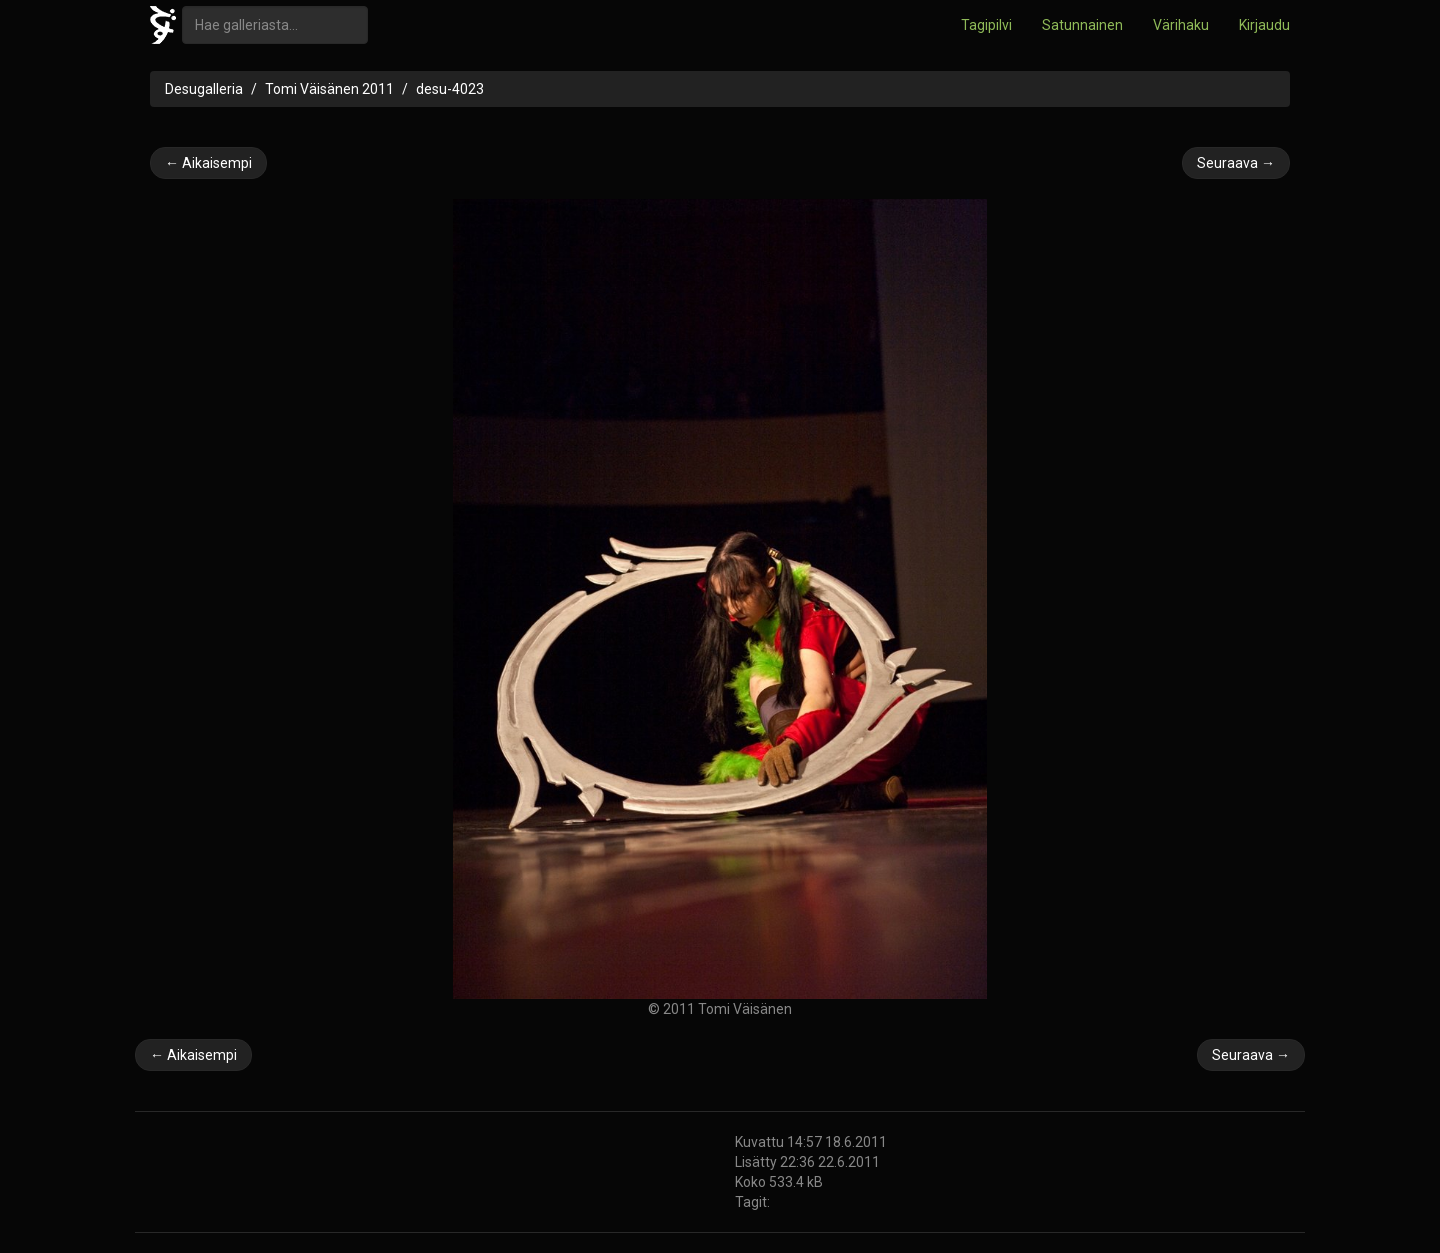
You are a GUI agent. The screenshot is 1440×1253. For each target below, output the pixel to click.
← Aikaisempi (208, 163)
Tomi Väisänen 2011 (329, 89)
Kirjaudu (1264, 25)
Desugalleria (204, 89)
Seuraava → (1236, 163)
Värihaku (1181, 25)
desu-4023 (450, 89)
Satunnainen (1082, 25)
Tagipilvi (986, 25)
